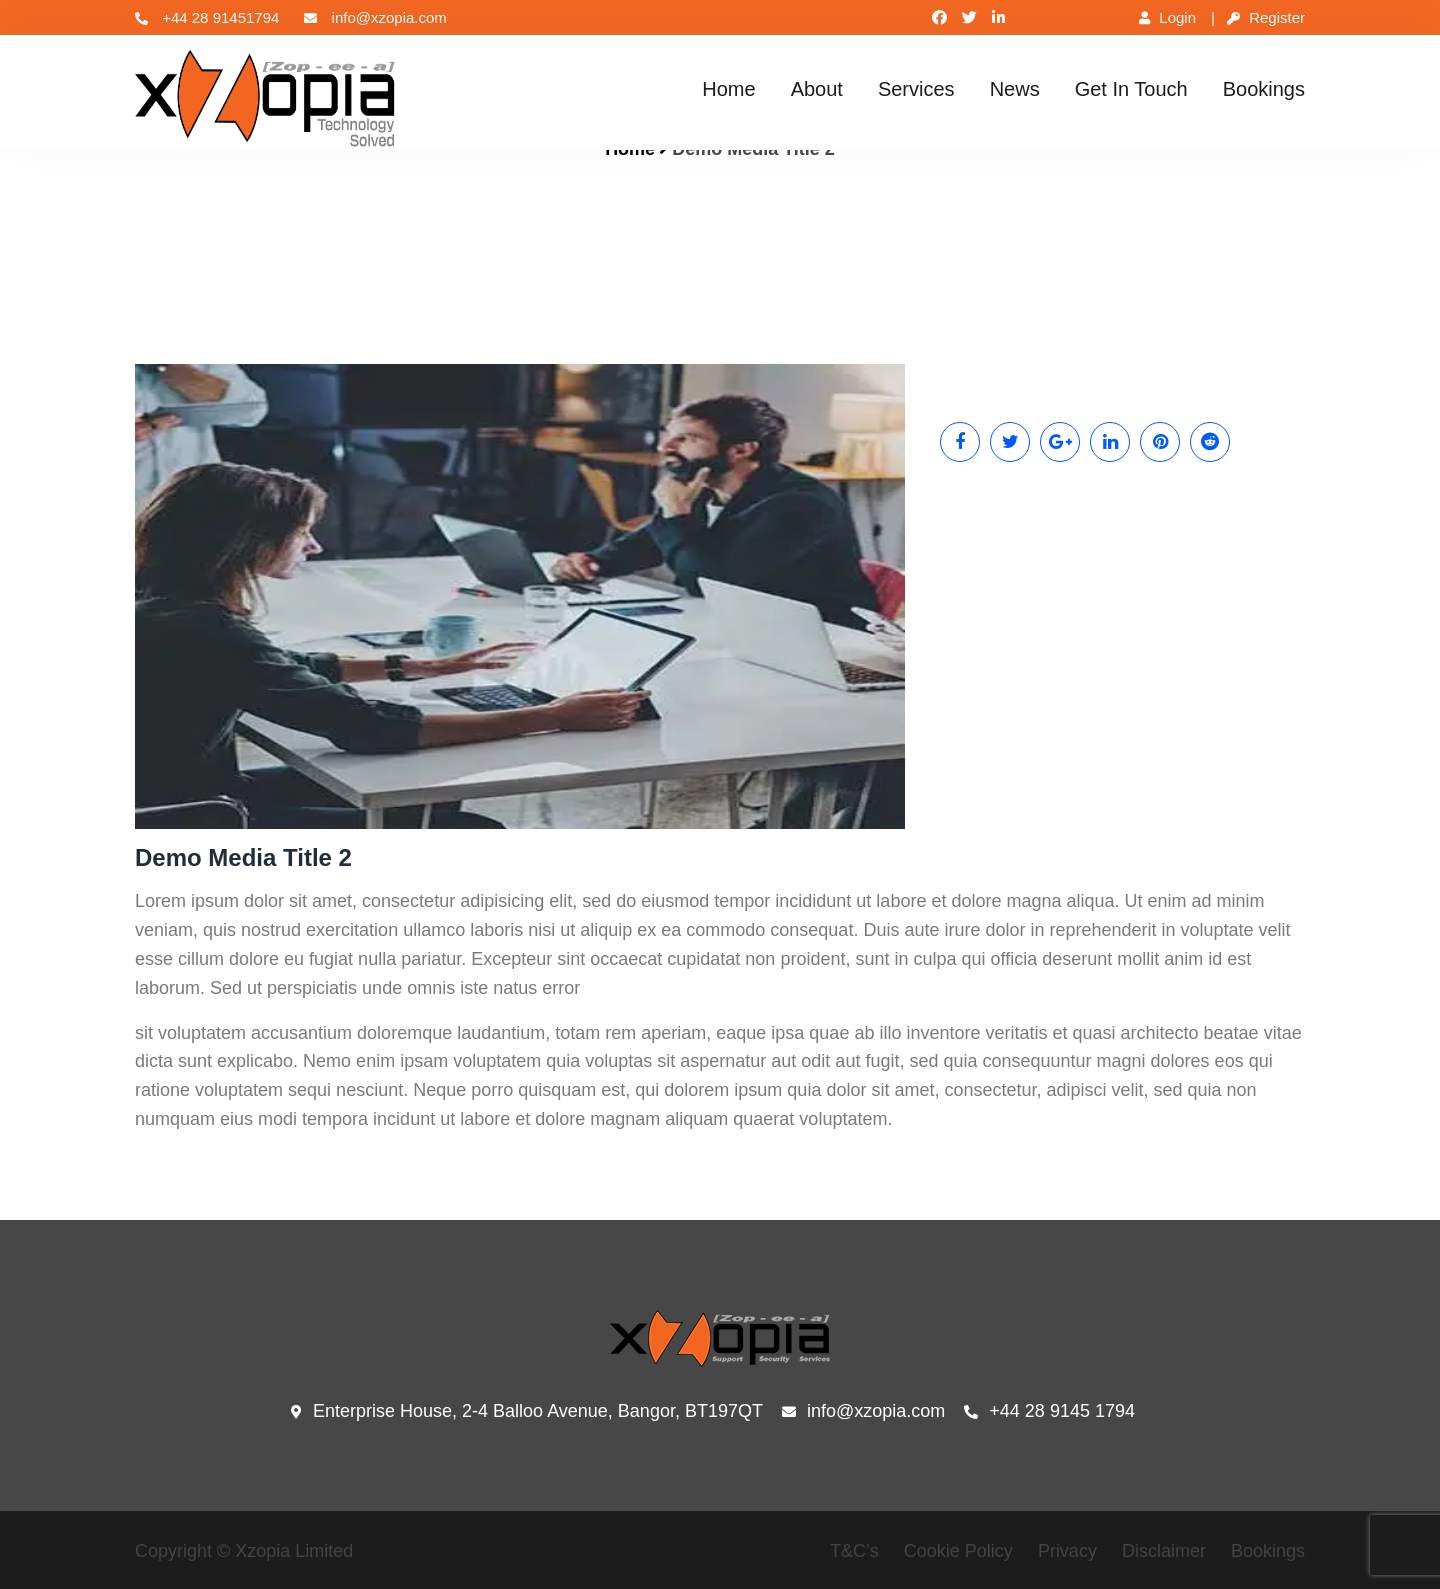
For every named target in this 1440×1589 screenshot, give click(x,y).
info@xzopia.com (375, 17)
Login (1167, 17)
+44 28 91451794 (207, 17)
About (817, 89)
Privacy (1067, 1551)
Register (1266, 17)
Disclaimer (1164, 1551)
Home (728, 89)
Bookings (1264, 89)
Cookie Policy (958, 1551)
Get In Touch (1131, 89)
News (1015, 89)
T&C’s (854, 1551)
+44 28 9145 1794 (1049, 1412)
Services (916, 89)
